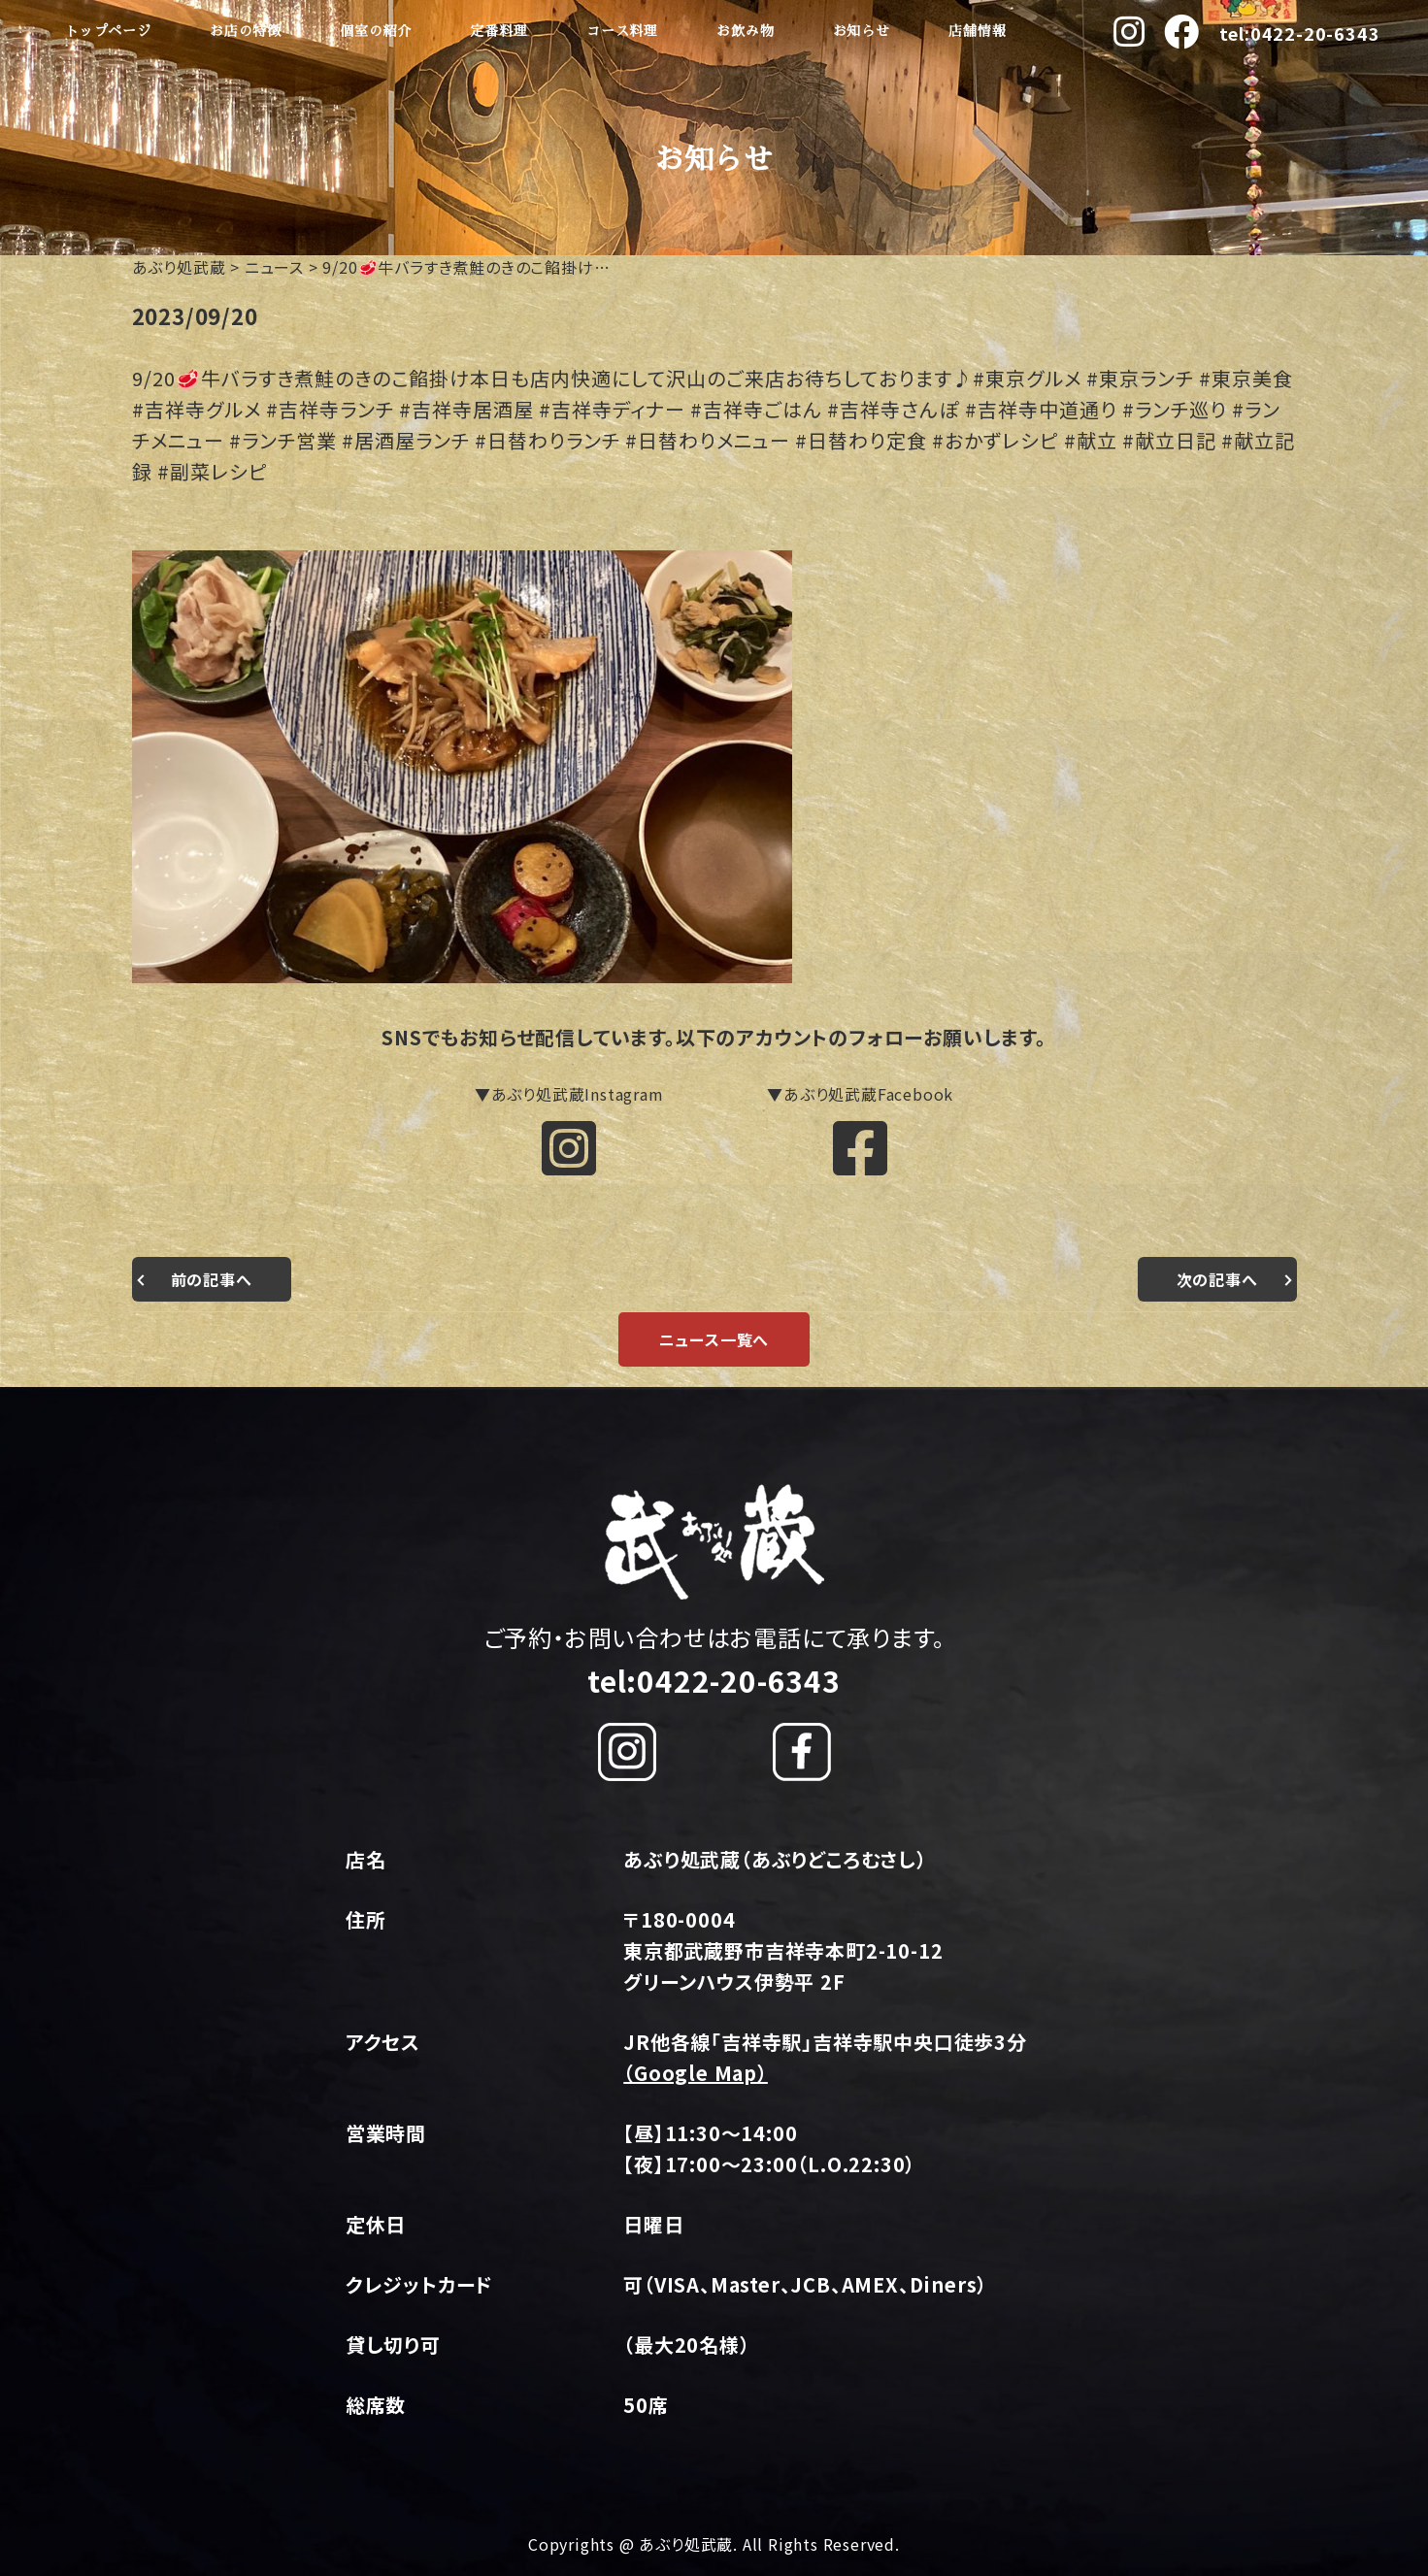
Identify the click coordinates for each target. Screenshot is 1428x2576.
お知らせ (861, 31)
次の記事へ (1217, 1279)
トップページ (108, 31)
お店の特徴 (246, 31)
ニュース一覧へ (714, 1339)
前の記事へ (211, 1279)
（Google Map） (695, 2073)
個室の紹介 (376, 31)
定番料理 (498, 31)
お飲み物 (745, 31)
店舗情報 (977, 31)
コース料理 (622, 31)
